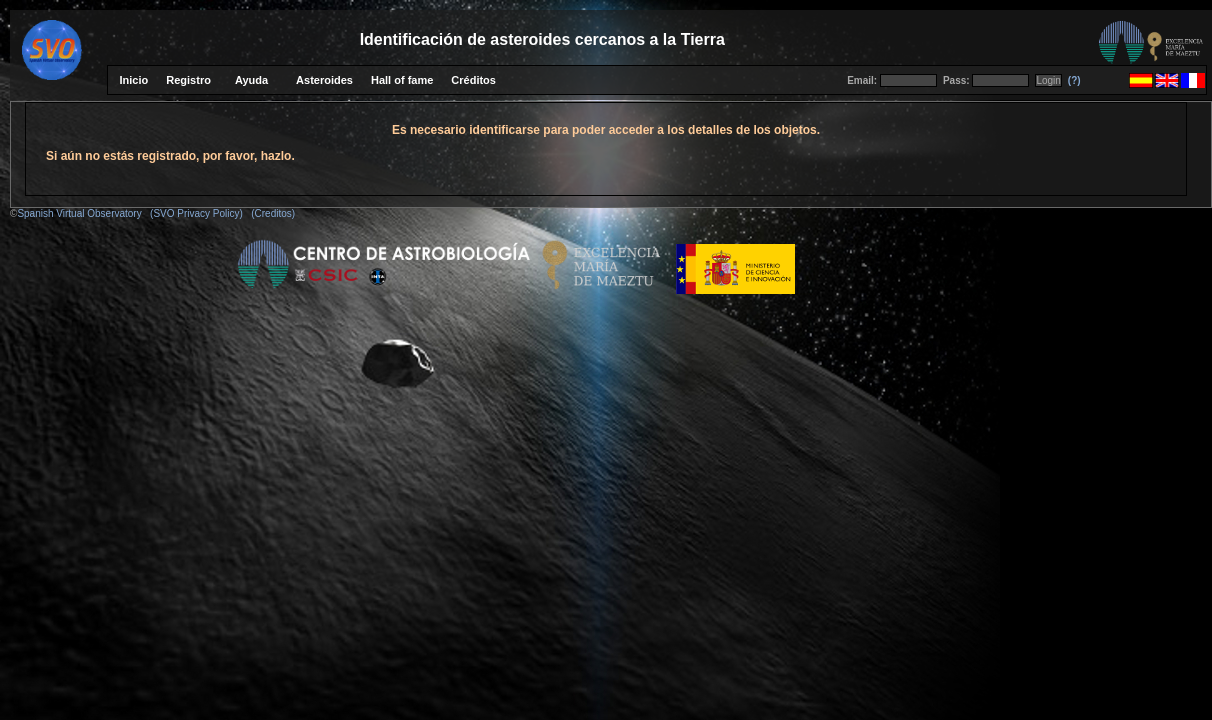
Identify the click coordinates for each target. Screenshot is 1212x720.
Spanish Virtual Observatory (79, 213)
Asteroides (324, 80)
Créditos (473, 80)
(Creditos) (273, 213)
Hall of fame (402, 80)
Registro (188, 80)
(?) (1074, 80)
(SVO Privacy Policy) (196, 213)
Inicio (134, 80)
